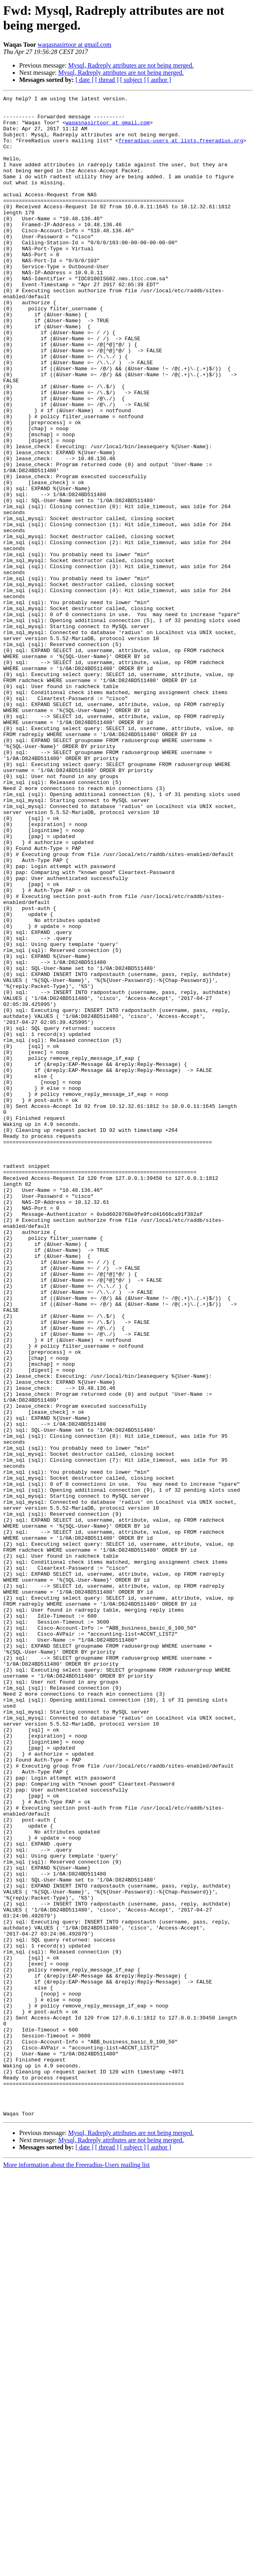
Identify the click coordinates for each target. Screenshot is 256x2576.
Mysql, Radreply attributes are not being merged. (131, 65)
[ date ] (84, 79)
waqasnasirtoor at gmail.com (74, 44)
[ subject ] (133, 79)
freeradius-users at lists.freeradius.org (181, 150)
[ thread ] (107, 79)
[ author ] (159, 79)
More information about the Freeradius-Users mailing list (76, 2569)
